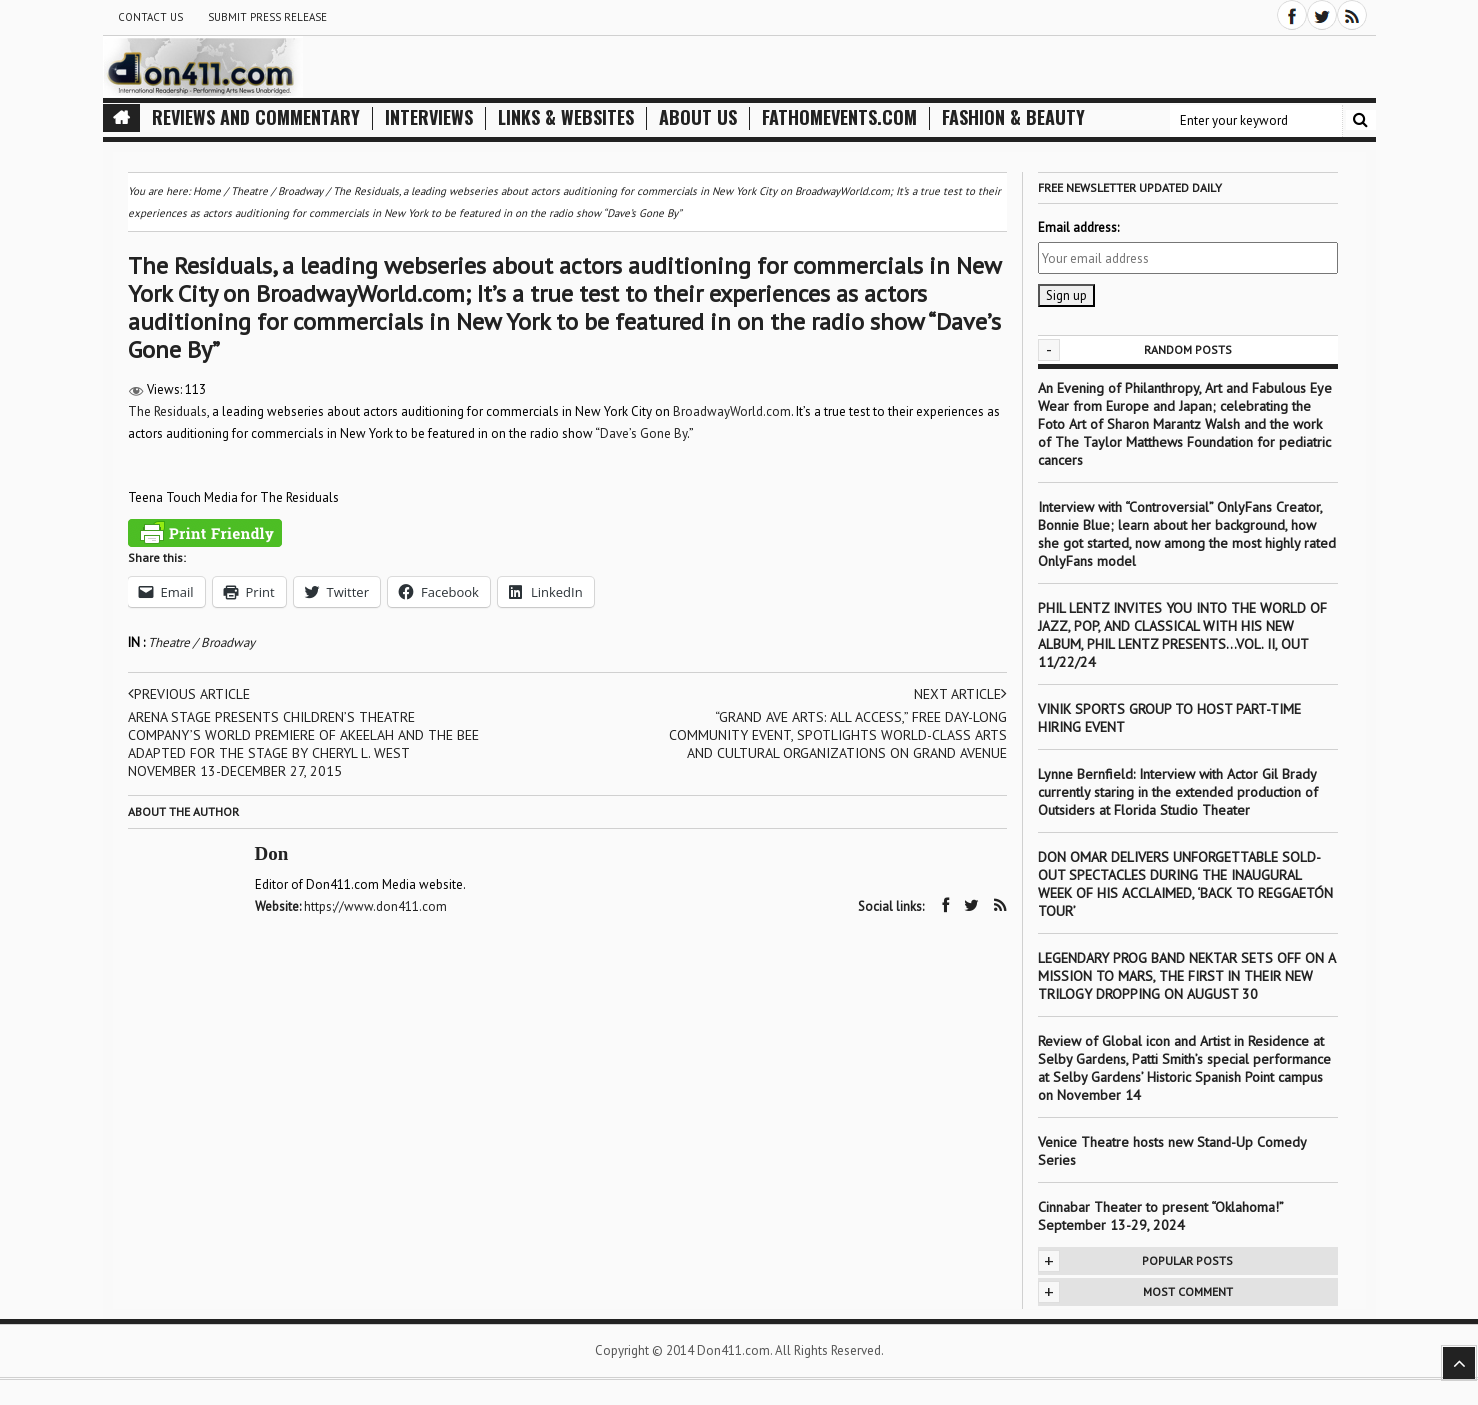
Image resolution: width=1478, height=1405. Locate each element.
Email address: (1078, 227)
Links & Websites (566, 117)
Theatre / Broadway (201, 642)
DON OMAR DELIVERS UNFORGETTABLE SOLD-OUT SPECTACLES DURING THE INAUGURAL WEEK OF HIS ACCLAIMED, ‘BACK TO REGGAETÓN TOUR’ (1185, 884)
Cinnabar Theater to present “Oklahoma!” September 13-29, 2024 (1160, 1216)
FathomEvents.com (839, 117)
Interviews (429, 117)
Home (207, 191)
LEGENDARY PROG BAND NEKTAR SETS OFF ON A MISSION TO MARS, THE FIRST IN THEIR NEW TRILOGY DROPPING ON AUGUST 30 (1186, 976)
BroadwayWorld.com (732, 411)
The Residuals (167, 411)
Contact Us (150, 17)
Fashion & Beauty (1013, 117)
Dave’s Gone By (643, 433)
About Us (698, 117)
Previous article (189, 694)
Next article (960, 694)
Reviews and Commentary (256, 117)
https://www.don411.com (375, 906)
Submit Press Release (267, 17)
